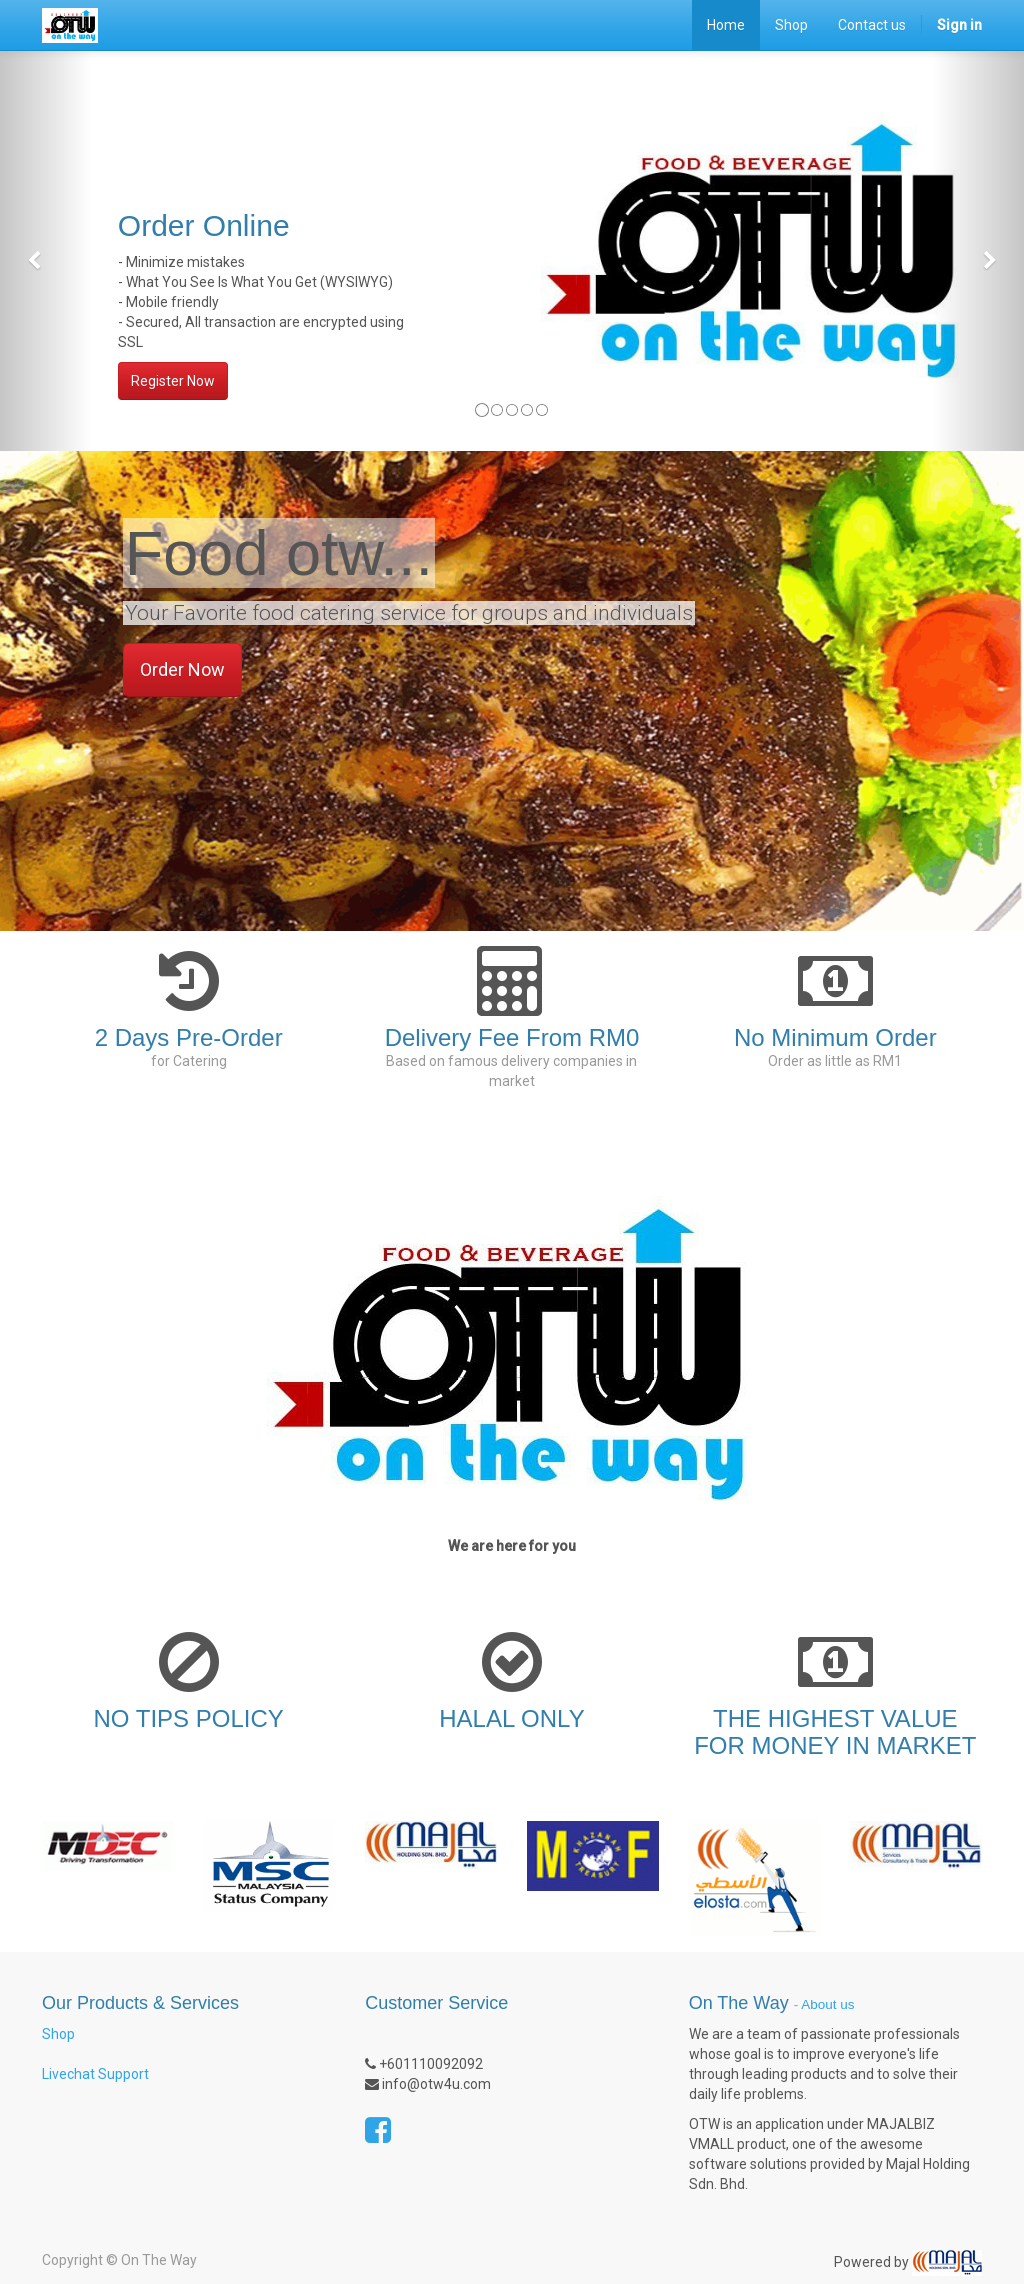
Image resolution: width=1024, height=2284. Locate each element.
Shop (58, 2034)
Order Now (182, 669)
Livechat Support (95, 2074)
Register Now (173, 381)
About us (827, 2004)
